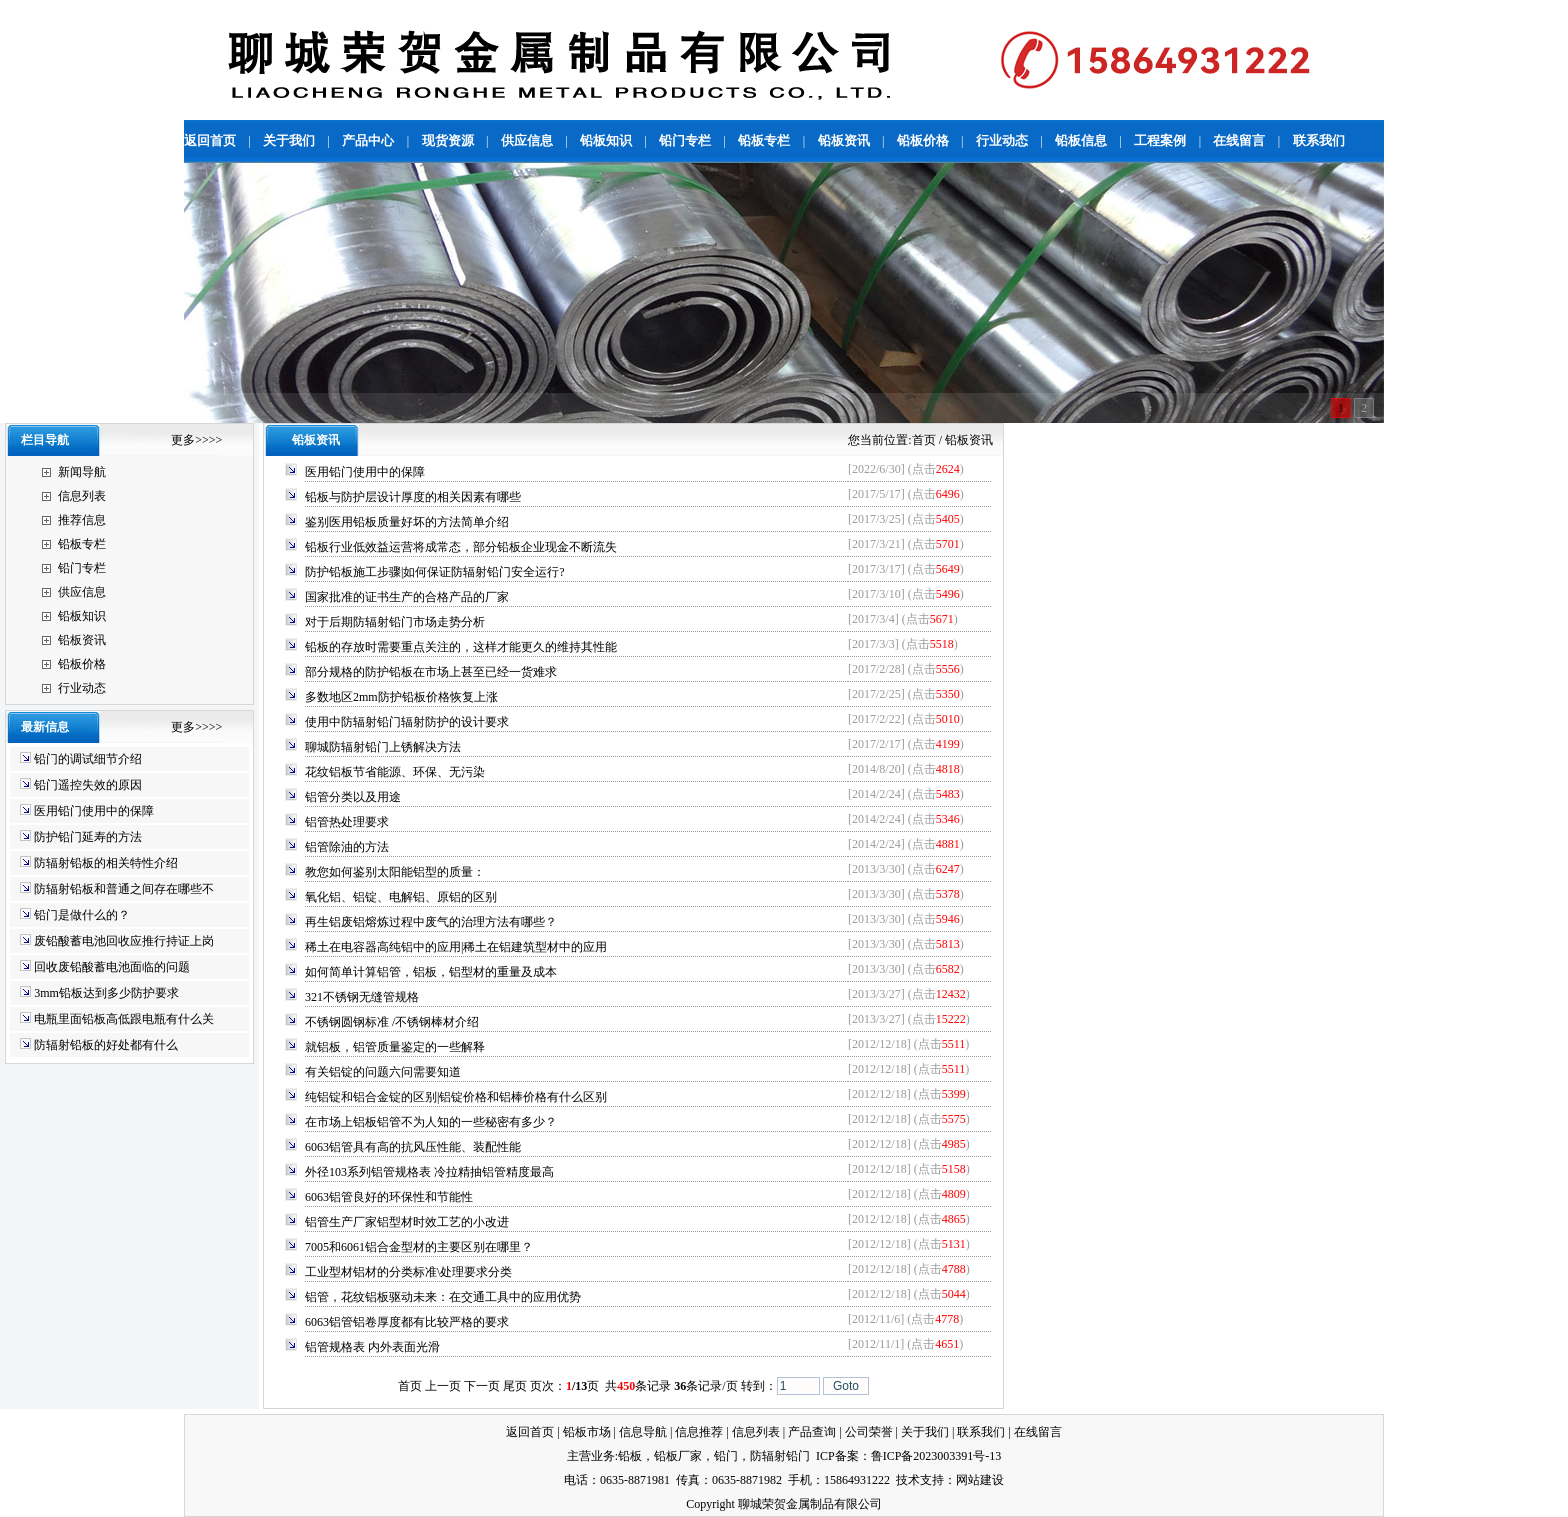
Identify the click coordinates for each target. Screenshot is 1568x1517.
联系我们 (981, 1432)
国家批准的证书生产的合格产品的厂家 (407, 597)
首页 (924, 440)
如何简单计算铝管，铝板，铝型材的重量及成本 (431, 972)
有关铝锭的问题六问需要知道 (383, 1072)
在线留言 (1038, 1432)
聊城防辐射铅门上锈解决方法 (383, 747)
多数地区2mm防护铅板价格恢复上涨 (401, 697)
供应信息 (82, 592)
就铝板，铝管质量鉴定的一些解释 (395, 1047)
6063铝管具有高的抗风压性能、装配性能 (413, 1147)
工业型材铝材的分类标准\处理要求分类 (408, 1272)
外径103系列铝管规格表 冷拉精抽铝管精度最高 (429, 1172)
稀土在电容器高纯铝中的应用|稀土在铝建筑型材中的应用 (456, 947)
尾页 (515, 1386)
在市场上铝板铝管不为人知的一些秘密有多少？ (431, 1122)
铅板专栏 (82, 544)
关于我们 (925, 1432)
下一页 (482, 1386)
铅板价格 (82, 664)
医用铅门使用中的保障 (94, 811)
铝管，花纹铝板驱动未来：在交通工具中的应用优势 (443, 1297)
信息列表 (82, 496)
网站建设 (980, 1480)
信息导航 (643, 1432)
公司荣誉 (869, 1432)
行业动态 (82, 688)
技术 (908, 1480)
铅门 (726, 1456)
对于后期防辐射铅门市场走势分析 (395, 622)
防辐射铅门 (780, 1456)
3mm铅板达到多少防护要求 (106, 993)
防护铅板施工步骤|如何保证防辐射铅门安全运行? (435, 572)
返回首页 (530, 1432)
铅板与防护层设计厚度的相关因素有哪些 (413, 497)
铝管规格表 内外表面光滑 (372, 1347)
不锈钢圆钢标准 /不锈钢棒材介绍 (392, 1022)
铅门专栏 (82, 568)
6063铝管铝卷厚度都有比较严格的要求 (407, 1322)
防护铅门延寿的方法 (88, 837)
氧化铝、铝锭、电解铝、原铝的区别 (401, 897)
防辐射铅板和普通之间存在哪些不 (124, 889)
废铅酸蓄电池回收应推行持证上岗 (124, 941)
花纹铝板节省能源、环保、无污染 (395, 772)
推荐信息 (82, 520)
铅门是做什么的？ (82, 915)
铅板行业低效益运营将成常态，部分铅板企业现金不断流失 (461, 547)
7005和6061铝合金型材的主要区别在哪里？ (419, 1247)
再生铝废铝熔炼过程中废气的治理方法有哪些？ (431, 922)
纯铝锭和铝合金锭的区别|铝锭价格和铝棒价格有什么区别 (456, 1097)
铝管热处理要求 (347, 822)
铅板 (630, 1456)
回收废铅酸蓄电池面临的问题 (112, 967)
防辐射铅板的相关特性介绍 (106, 863)
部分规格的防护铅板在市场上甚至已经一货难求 (431, 672)
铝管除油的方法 (347, 847)
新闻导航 (82, 472)
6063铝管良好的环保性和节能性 (389, 1197)
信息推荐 (699, 1432)
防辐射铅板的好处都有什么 (106, 1045)
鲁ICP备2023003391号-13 (936, 1456)
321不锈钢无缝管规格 (362, 997)
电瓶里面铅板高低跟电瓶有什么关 (124, 1019)
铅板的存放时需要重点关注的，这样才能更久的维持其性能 (461, 647)
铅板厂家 (678, 1456)
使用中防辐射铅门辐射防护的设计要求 (407, 722)
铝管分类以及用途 (353, 797)
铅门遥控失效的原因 (88, 785)
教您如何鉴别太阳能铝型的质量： (395, 872)
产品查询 (812, 1432)
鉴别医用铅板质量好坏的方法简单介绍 (407, 522)
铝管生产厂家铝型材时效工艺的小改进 (407, 1222)
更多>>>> (196, 440)
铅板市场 (587, 1432)
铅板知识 (82, 616)
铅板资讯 (82, 640)
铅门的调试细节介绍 (88, 759)
